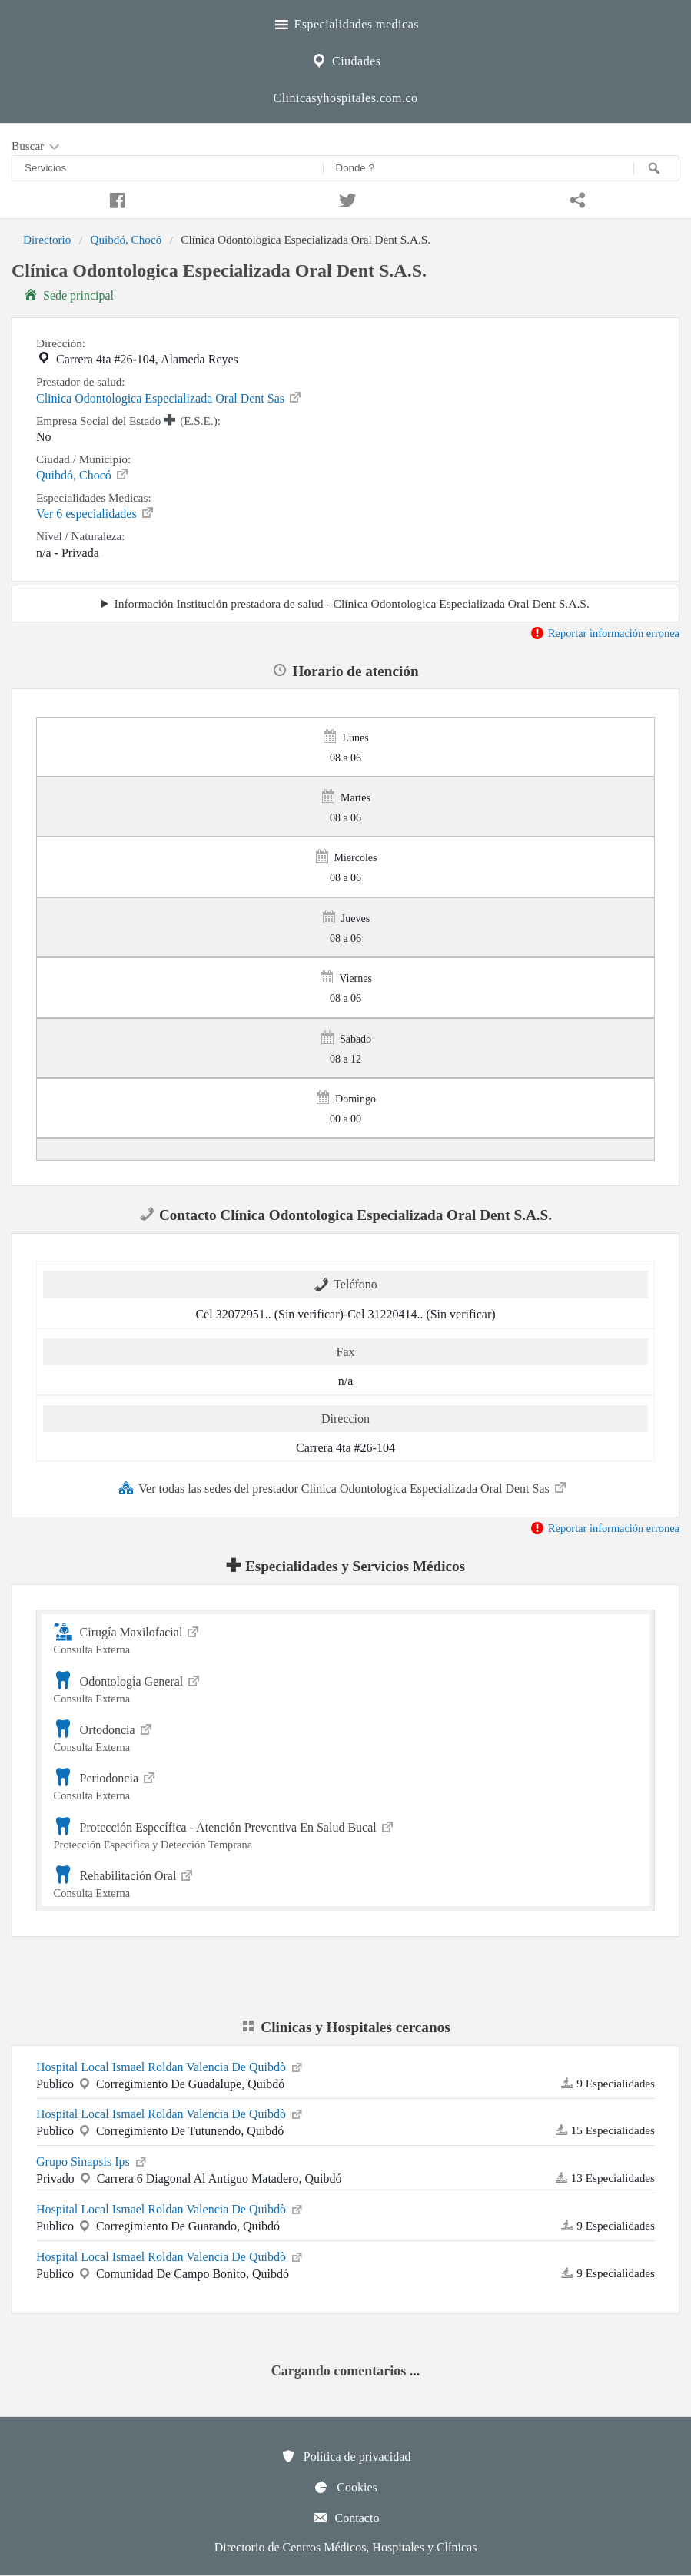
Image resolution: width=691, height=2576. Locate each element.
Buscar (37, 146)
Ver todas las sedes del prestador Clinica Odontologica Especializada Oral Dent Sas (343, 1487)
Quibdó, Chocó (125, 239)
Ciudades (345, 59)
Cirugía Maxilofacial (346, 1638)
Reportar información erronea (604, 633)
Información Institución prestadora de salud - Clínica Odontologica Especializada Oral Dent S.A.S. (352, 603)
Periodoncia (346, 1784)
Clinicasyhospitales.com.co (345, 97)
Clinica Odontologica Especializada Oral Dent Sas (169, 397)
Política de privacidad (346, 2456)
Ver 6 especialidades (95, 512)
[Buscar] (656, 168)
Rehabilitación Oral (346, 1882)
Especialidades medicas (345, 22)
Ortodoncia (346, 1736)
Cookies (345, 2487)
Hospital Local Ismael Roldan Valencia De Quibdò (170, 2066)
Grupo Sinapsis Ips (92, 2160)
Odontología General (346, 1687)
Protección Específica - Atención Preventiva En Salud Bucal (346, 1833)
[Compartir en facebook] (115, 198)
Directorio (47, 239)
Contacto (346, 2517)
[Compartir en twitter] (346, 198)
